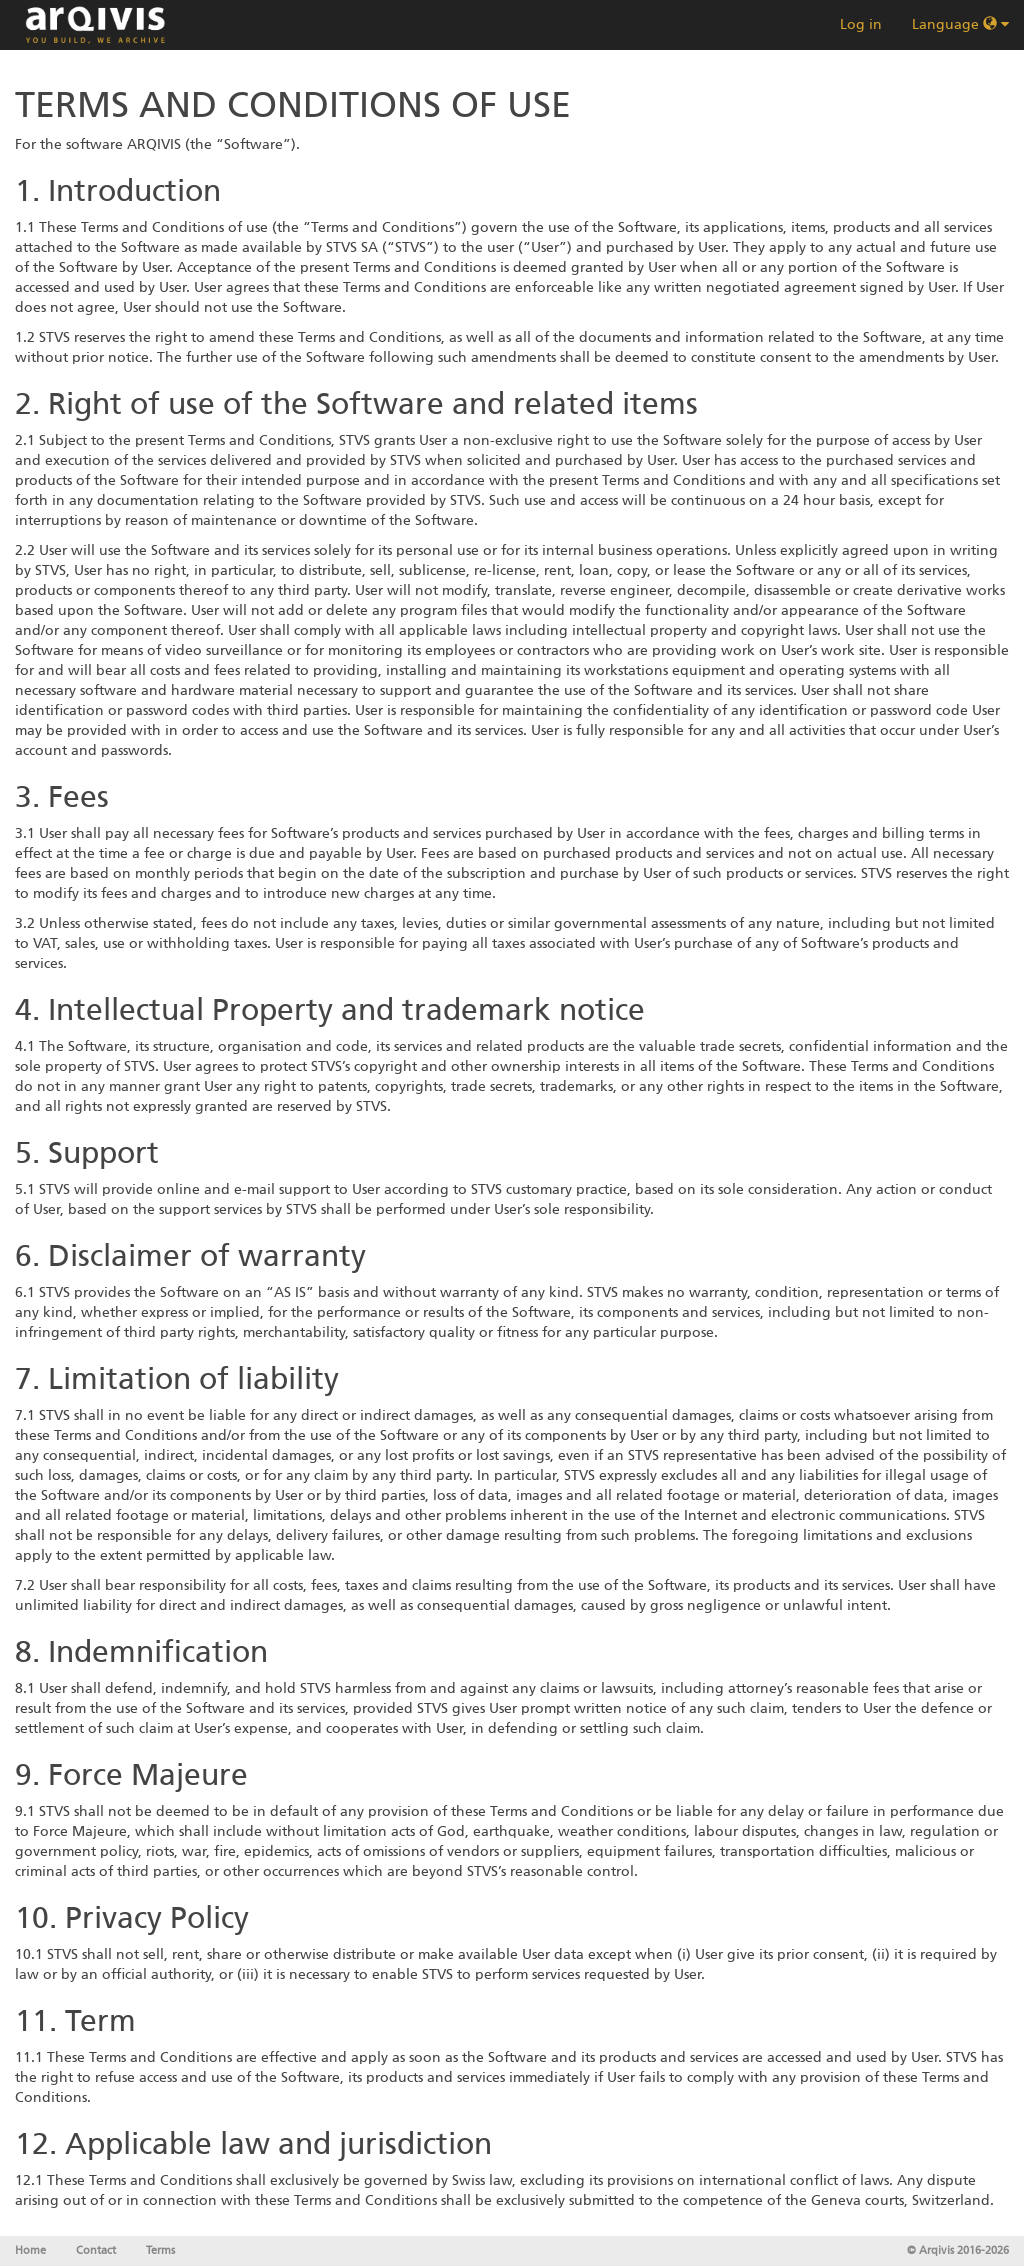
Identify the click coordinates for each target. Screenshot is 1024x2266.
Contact (96, 2250)
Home (30, 2250)
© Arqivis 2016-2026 (958, 2250)
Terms (160, 2250)
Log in (861, 24)
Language (960, 24)
